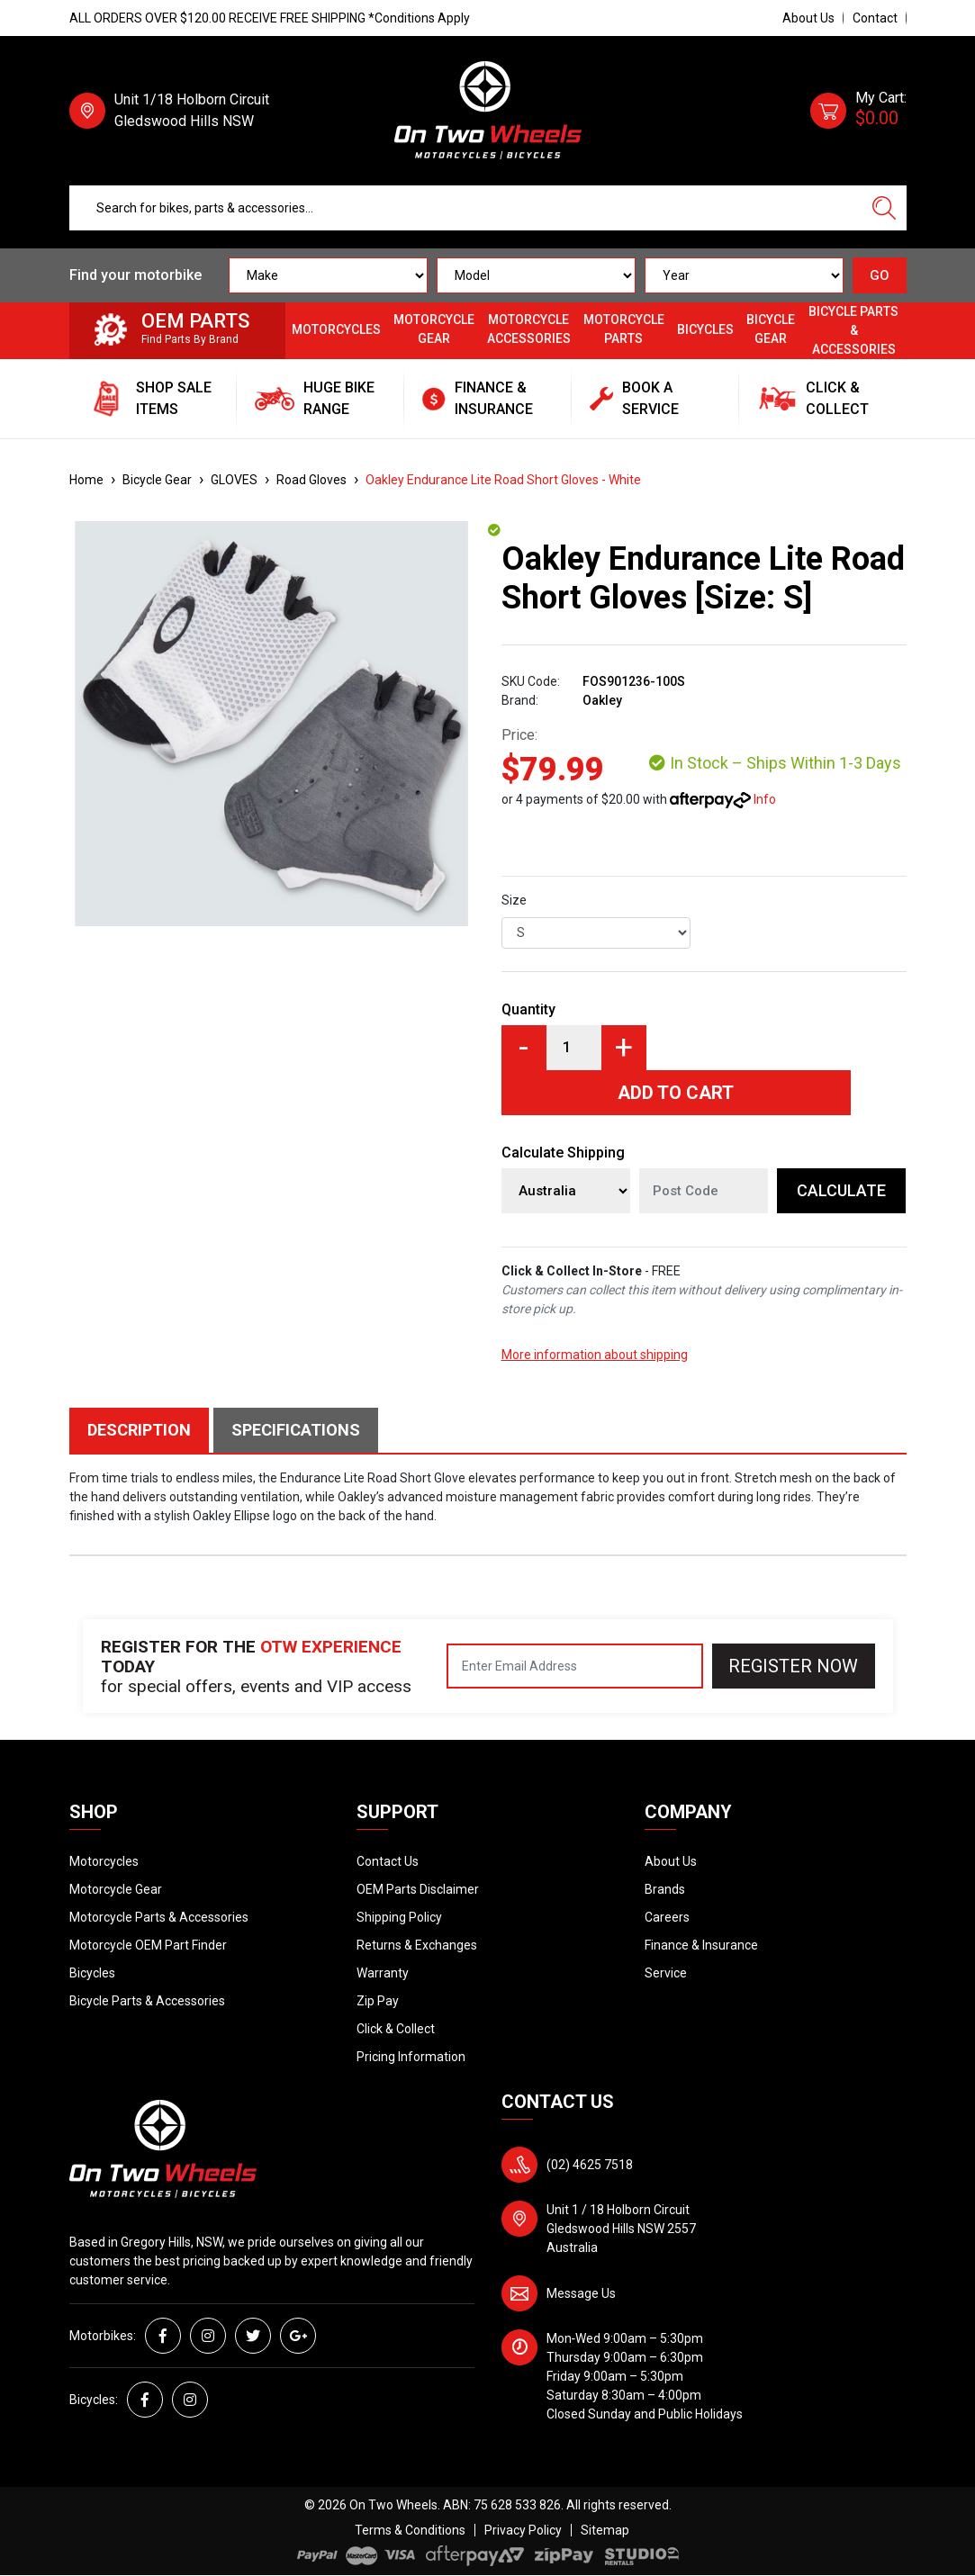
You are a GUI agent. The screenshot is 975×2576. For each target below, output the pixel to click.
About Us (808, 18)
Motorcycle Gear (433, 329)
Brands (665, 1889)
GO (879, 275)
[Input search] (465, 207)
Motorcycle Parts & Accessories (158, 1917)
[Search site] (884, 207)
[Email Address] (575, 1666)
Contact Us (388, 1861)
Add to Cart (676, 1092)
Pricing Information (411, 2056)
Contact (875, 18)
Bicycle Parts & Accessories (853, 330)
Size (514, 900)
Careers (667, 1917)
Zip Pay (378, 2001)
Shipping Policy (399, 1917)
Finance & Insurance (701, 1945)
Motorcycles (336, 329)
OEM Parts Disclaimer (418, 1889)
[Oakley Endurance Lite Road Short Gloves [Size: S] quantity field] (573, 1047)
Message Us (581, 2293)
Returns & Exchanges (417, 1945)
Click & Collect (396, 2029)
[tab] (141, 1430)
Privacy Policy (523, 2530)
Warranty (383, 1973)
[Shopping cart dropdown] (858, 111)
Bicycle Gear (770, 329)
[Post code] (703, 1190)
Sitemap (605, 2530)
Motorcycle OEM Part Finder (148, 1945)
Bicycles (705, 329)
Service (666, 1973)
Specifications (295, 1429)
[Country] (565, 1190)
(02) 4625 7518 (589, 2164)
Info (765, 799)
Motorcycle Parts (623, 329)
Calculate (841, 1190)
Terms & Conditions (410, 2530)
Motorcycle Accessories (529, 329)
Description (139, 1429)
